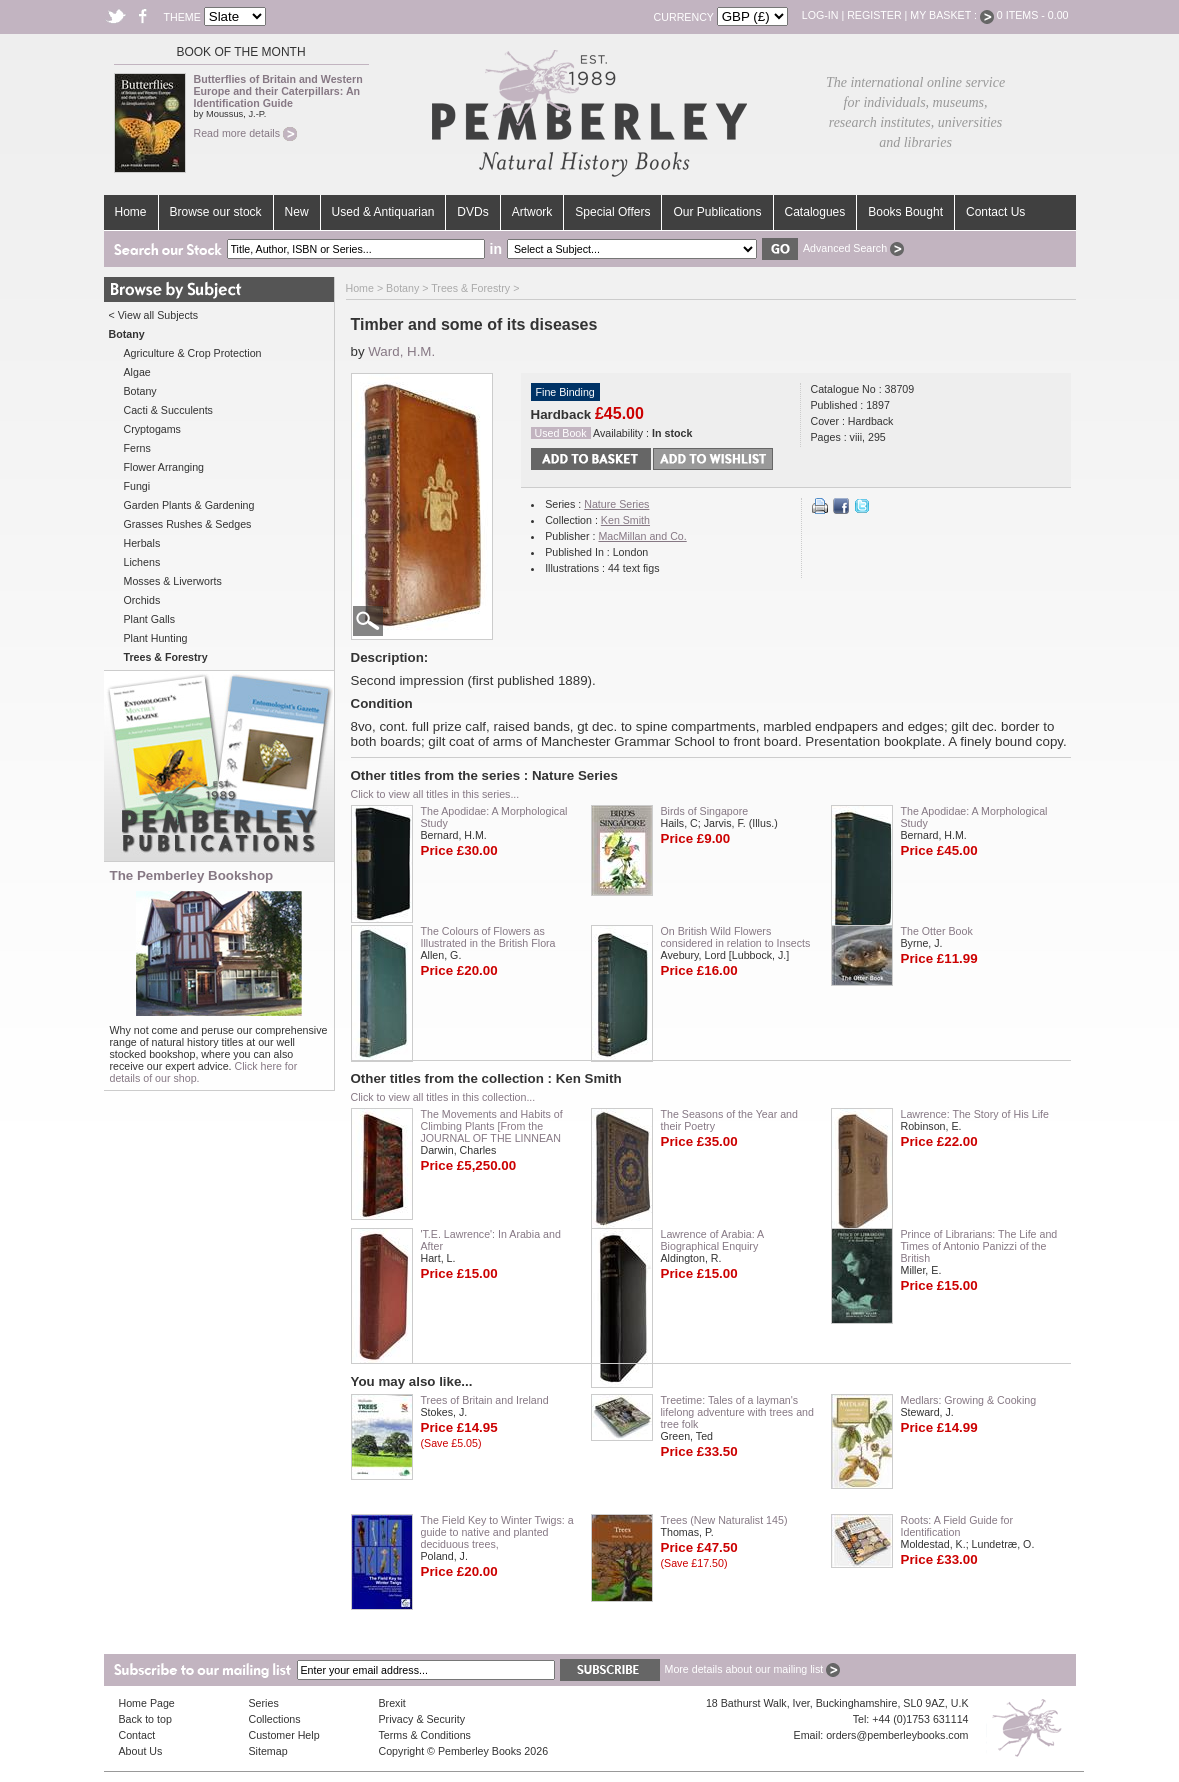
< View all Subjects (154, 315)
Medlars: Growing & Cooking (969, 1400)
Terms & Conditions (425, 1735)
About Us (141, 1751)
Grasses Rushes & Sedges (188, 524)
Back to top (145, 1719)
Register (874, 15)
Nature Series (616, 504)
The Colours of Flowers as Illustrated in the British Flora (488, 937)
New (297, 212)
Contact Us (995, 212)
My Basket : (952, 15)
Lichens (142, 562)
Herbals (142, 543)
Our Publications (717, 212)
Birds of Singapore (705, 811)
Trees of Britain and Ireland (485, 1400)
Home (131, 212)
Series (264, 1703)
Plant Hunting (156, 638)
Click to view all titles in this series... (435, 794)
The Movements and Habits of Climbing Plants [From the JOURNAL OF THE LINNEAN (492, 1126)
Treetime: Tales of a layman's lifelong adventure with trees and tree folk (737, 1412)
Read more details (245, 133)
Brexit (392, 1703)
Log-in (820, 15)
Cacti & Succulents (168, 410)
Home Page (147, 1703)
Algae (137, 372)
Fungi (137, 486)
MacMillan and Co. (642, 536)
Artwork (532, 212)
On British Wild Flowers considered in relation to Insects (736, 937)
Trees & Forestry (470, 288)
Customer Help (284, 1735)
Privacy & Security (422, 1719)
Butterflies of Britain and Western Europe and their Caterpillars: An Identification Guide (278, 91)
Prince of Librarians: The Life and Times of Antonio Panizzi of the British (979, 1246)
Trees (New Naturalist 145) (724, 1520)
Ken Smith (625, 520)
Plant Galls (150, 619)
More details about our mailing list (753, 1669)
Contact (137, 1735)
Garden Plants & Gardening (189, 505)
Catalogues (815, 212)
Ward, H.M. (401, 351)
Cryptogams (152, 429)
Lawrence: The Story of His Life (975, 1114)
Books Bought (905, 212)
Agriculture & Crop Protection (193, 353)
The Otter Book (937, 931)
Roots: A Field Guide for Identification (957, 1526)
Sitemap (268, 1751)
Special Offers (612, 212)
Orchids (142, 600)
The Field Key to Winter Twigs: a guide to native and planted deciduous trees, (497, 1532)
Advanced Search (853, 248)
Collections (275, 1719)
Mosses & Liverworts (173, 581)
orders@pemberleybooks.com (897, 1735)
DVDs (472, 212)
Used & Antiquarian (383, 212)
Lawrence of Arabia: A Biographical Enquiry (712, 1240)
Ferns (137, 448)
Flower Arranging (164, 467)
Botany (140, 391)
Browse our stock (216, 212)
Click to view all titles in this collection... (443, 1097)
